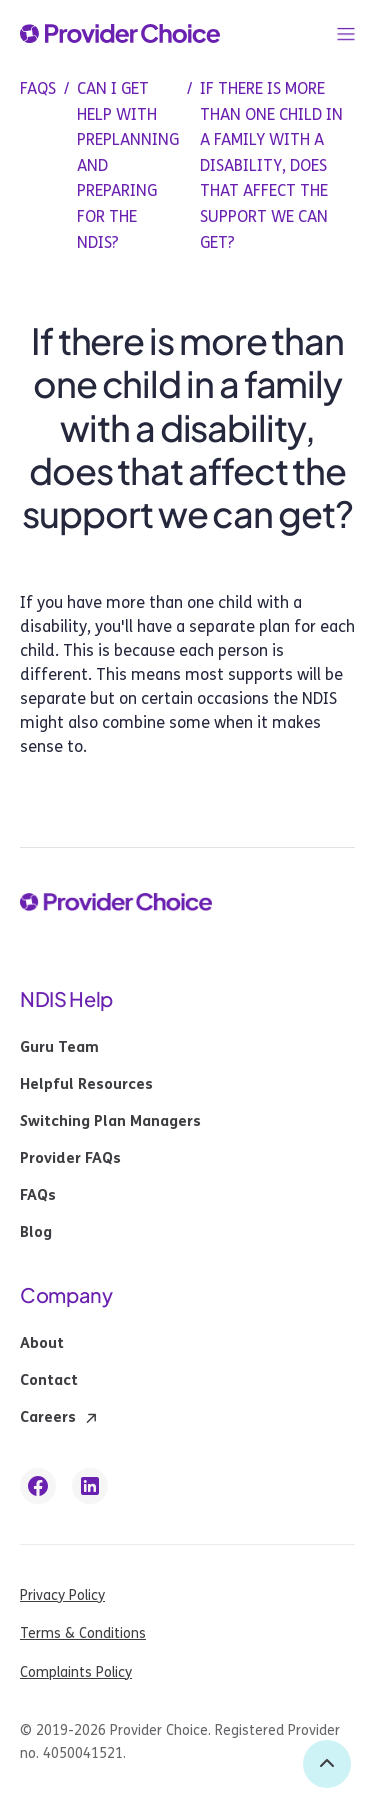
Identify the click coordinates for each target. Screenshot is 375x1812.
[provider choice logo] (120, 34)
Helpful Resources (86, 1085)
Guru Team (59, 1048)
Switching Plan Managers (110, 1122)
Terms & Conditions (83, 1633)
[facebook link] (38, 1486)
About (42, 1344)
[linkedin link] (90, 1486)
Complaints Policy (76, 1672)
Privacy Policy (62, 1595)
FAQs (38, 1196)
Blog (36, 1233)
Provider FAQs (70, 1159)
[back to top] (327, 1764)
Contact (49, 1381)
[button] (346, 34)
